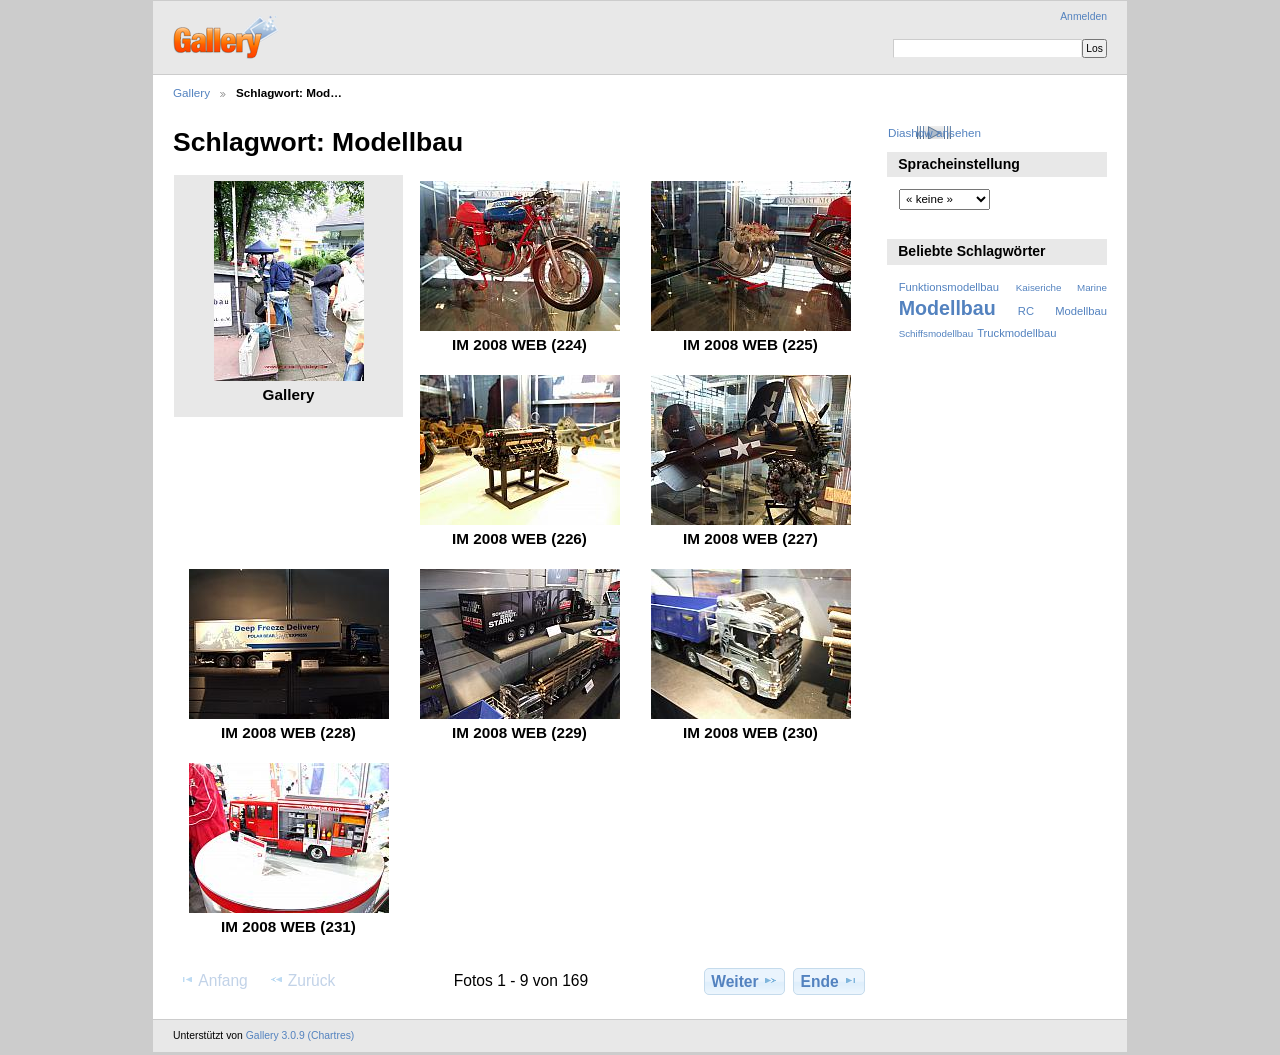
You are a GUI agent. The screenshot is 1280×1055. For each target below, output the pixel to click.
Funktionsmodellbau (949, 287)
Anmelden (1083, 16)
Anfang (213, 980)
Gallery (191, 92)
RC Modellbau (1062, 311)
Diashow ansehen (934, 132)
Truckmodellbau (1016, 333)
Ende (829, 981)
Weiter (744, 981)
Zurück (302, 980)
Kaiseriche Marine (1061, 287)
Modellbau (947, 308)
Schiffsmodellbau (936, 333)
